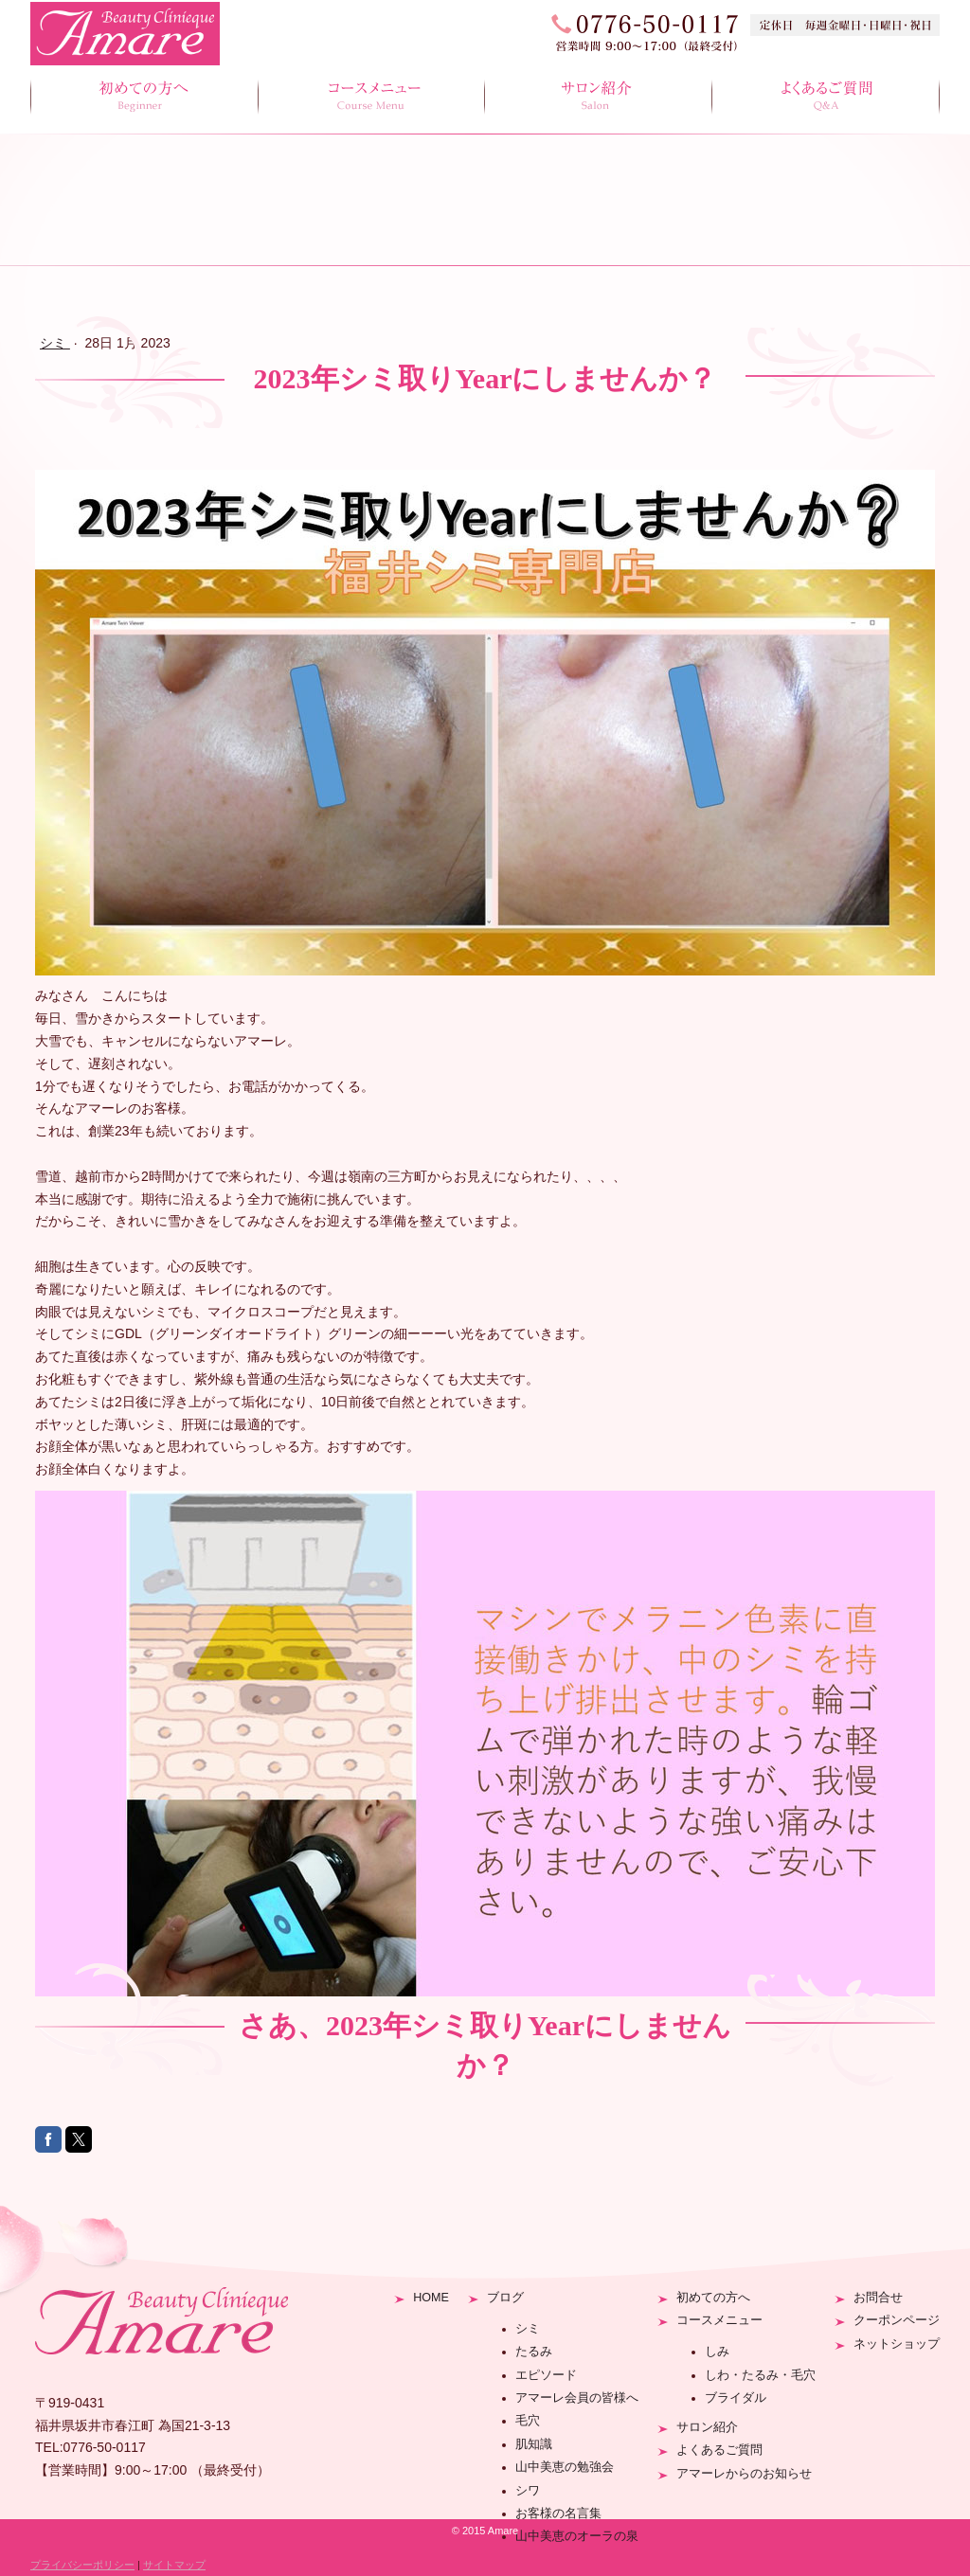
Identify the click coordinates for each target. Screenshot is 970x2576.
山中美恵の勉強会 (564, 2467)
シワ (527, 2490)
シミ (527, 2328)
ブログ (505, 2297)
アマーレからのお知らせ (744, 2473)
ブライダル (735, 2398)
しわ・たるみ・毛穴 (760, 2375)
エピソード (546, 2375)
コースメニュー (371, 97)
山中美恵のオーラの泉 (576, 2536)
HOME (431, 2297)
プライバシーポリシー (82, 2564)
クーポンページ (896, 2320)
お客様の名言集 (558, 2513)
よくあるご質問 (826, 97)
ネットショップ (896, 2344)
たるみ (533, 2351)
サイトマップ (174, 2564)
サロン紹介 (598, 97)
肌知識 (533, 2444)
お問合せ (878, 2297)
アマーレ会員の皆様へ (576, 2398)
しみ (717, 2351)
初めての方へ (144, 97)
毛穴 (527, 2420)
